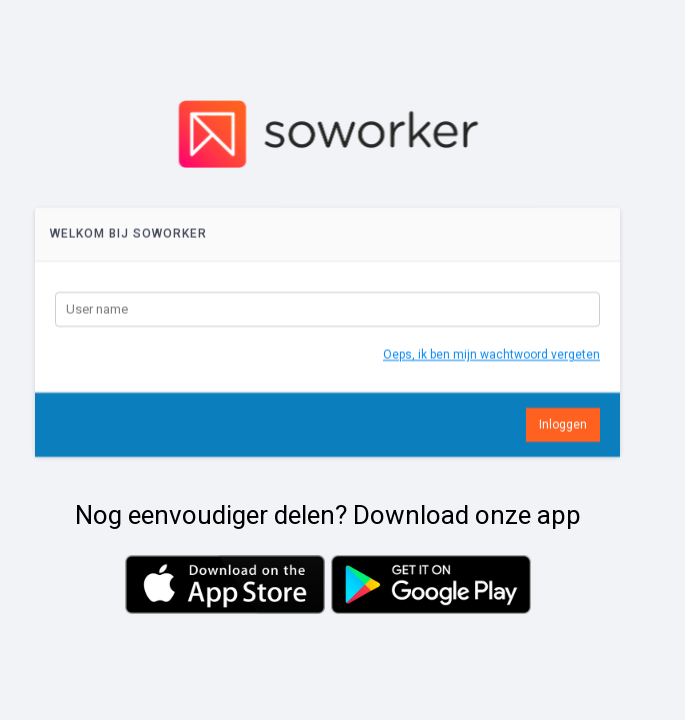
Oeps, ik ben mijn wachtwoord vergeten (491, 362)
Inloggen (563, 432)
